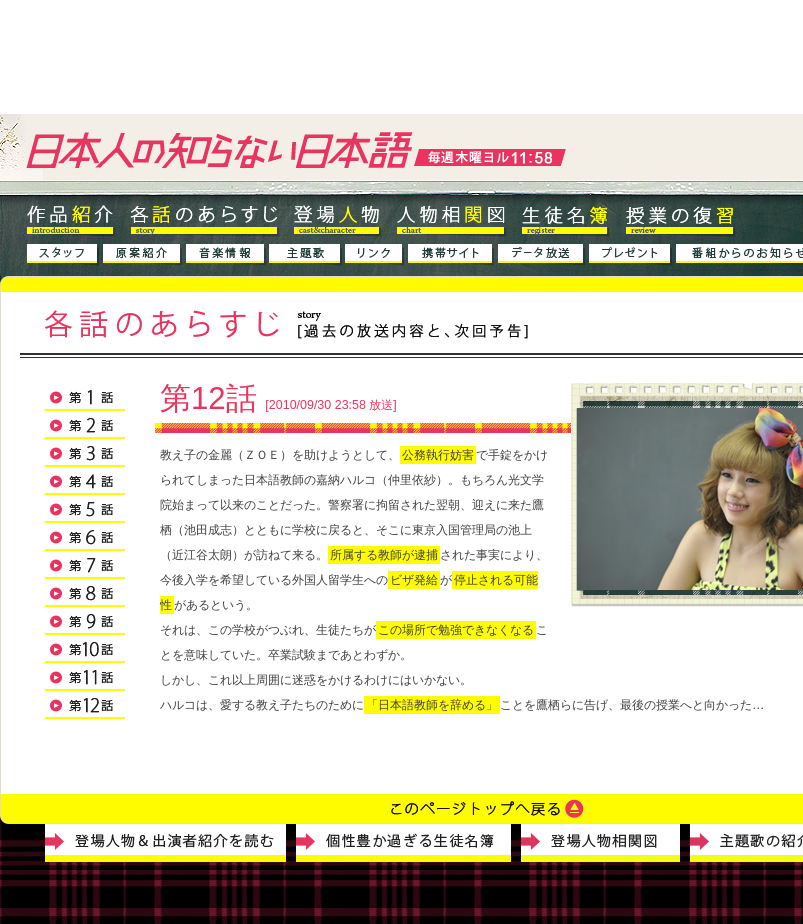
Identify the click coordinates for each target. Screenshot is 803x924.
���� (305, 260)
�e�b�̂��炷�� (204, 219)
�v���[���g (630, 255)
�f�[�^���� (541, 255)
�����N (374, 255)
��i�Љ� (71, 219)
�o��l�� (336, 219)
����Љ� (142, 255)
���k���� (565, 219)
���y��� (226, 255)
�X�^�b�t (63, 255)
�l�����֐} (451, 219)
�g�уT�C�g (451, 255)
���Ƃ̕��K (680, 219)
